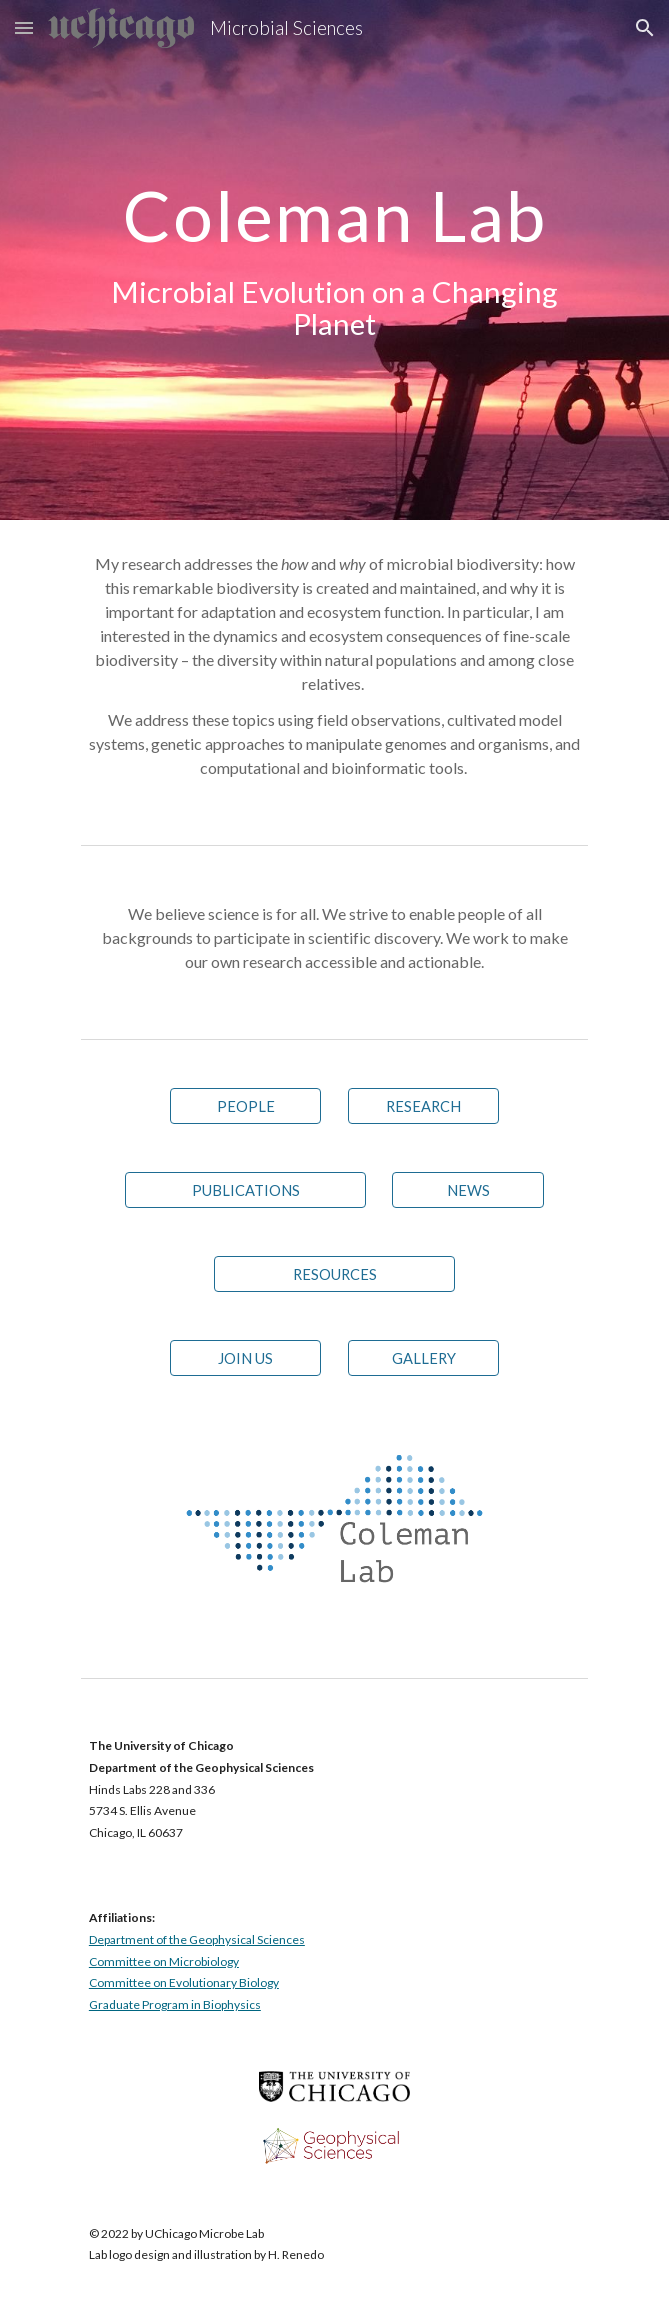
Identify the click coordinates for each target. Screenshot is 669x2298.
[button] (24, 27)
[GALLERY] (423, 1358)
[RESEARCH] (423, 1106)
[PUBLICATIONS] (245, 1190)
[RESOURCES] (334, 1274)
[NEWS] (467, 1190)
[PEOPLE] (245, 1106)
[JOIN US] (245, 1358)
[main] (334, 260)
